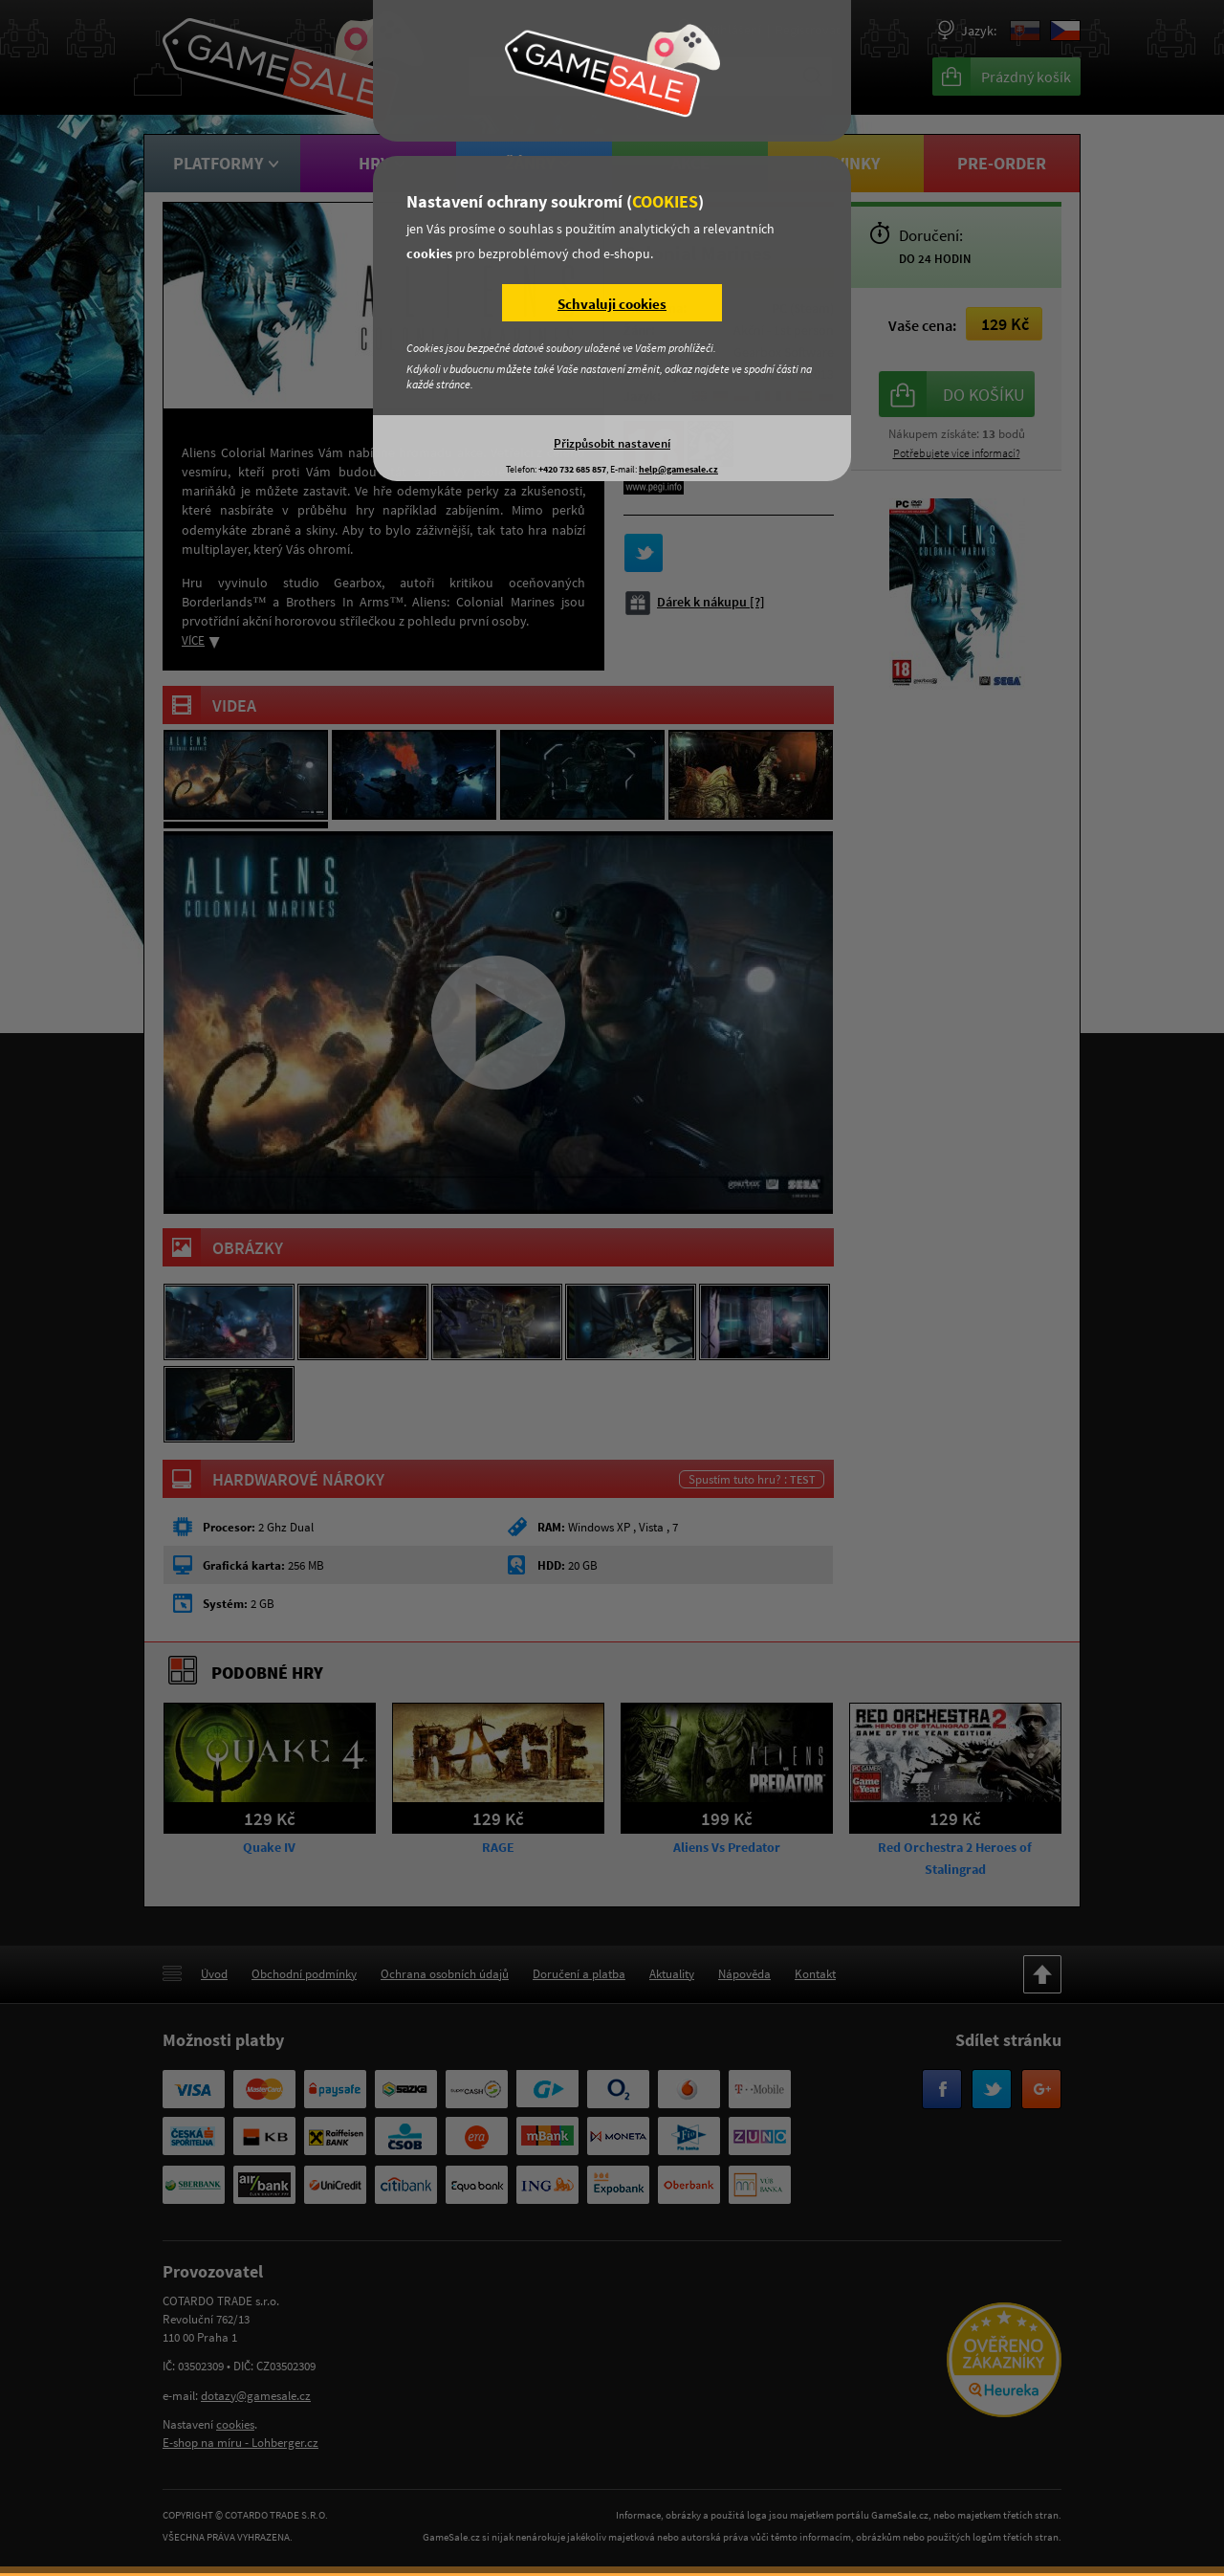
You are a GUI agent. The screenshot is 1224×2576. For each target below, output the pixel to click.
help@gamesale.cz (678, 469)
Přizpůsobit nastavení (612, 443)
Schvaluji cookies (612, 304)
